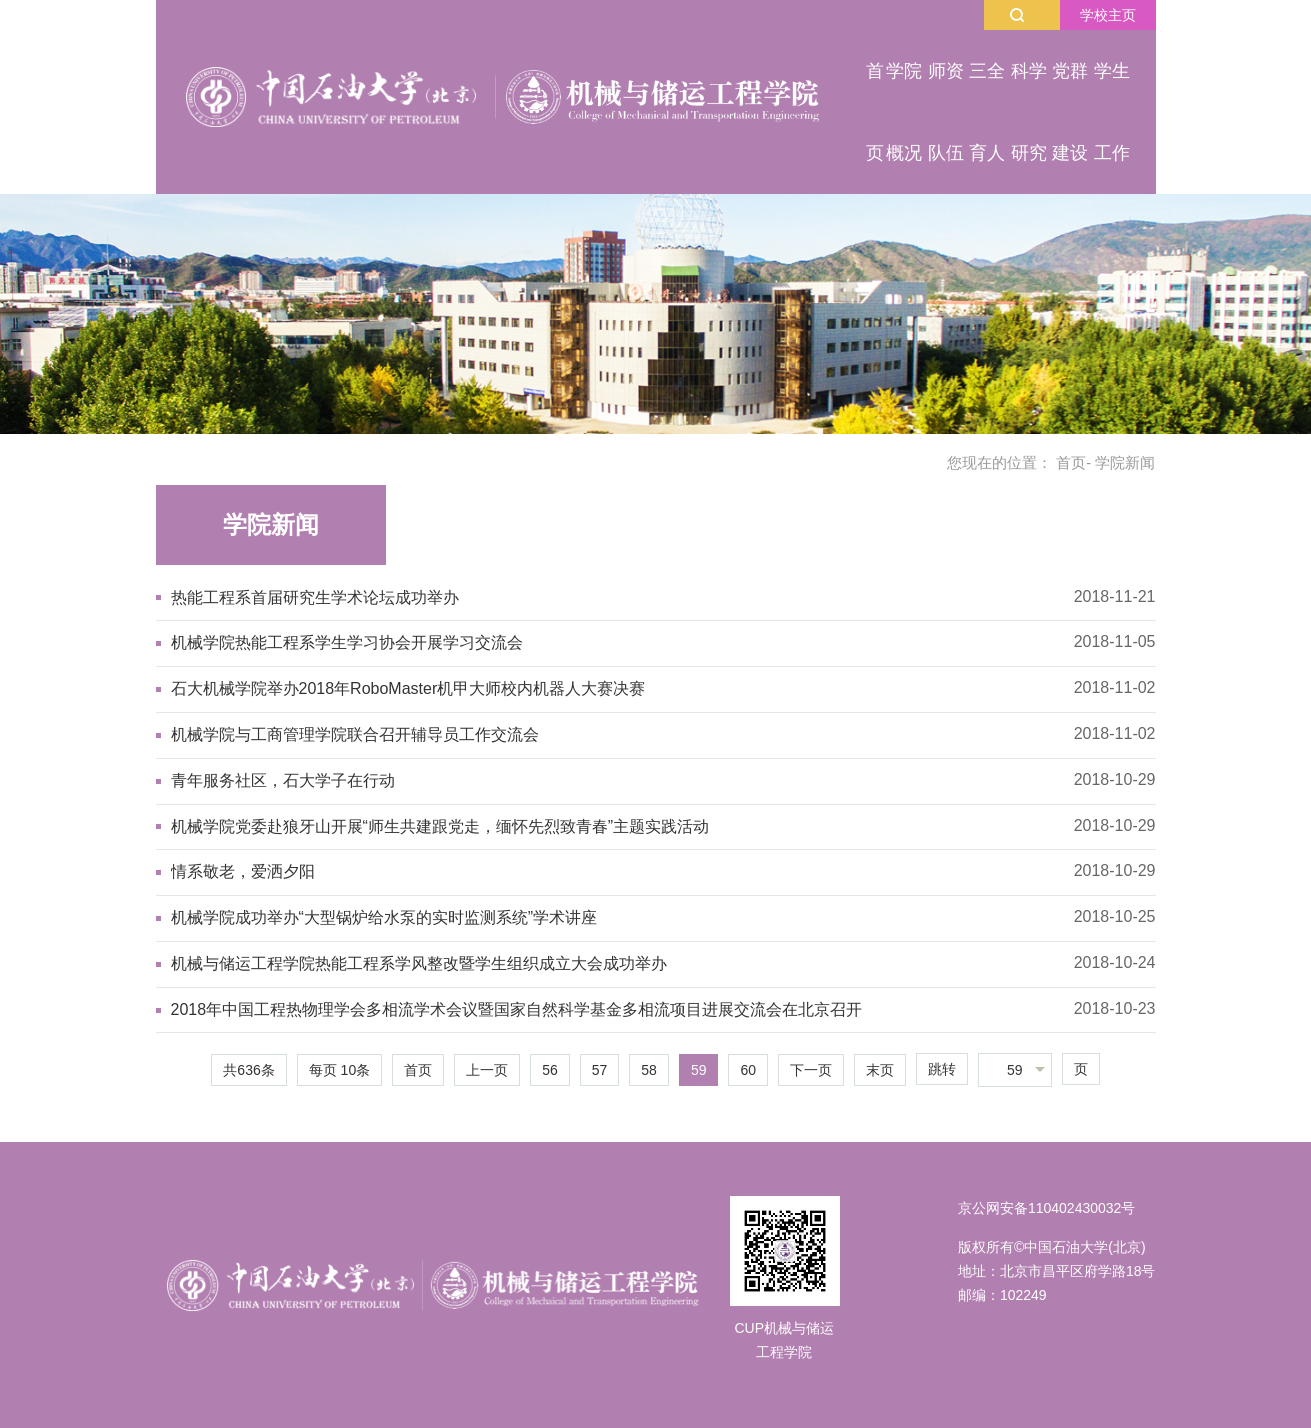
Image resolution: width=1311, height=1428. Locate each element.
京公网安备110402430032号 (1046, 1208)
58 (649, 1070)
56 (550, 1070)
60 (748, 1070)
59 (699, 1070)
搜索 (1017, 15)
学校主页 (1108, 15)
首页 (1071, 462)
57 (600, 1070)
